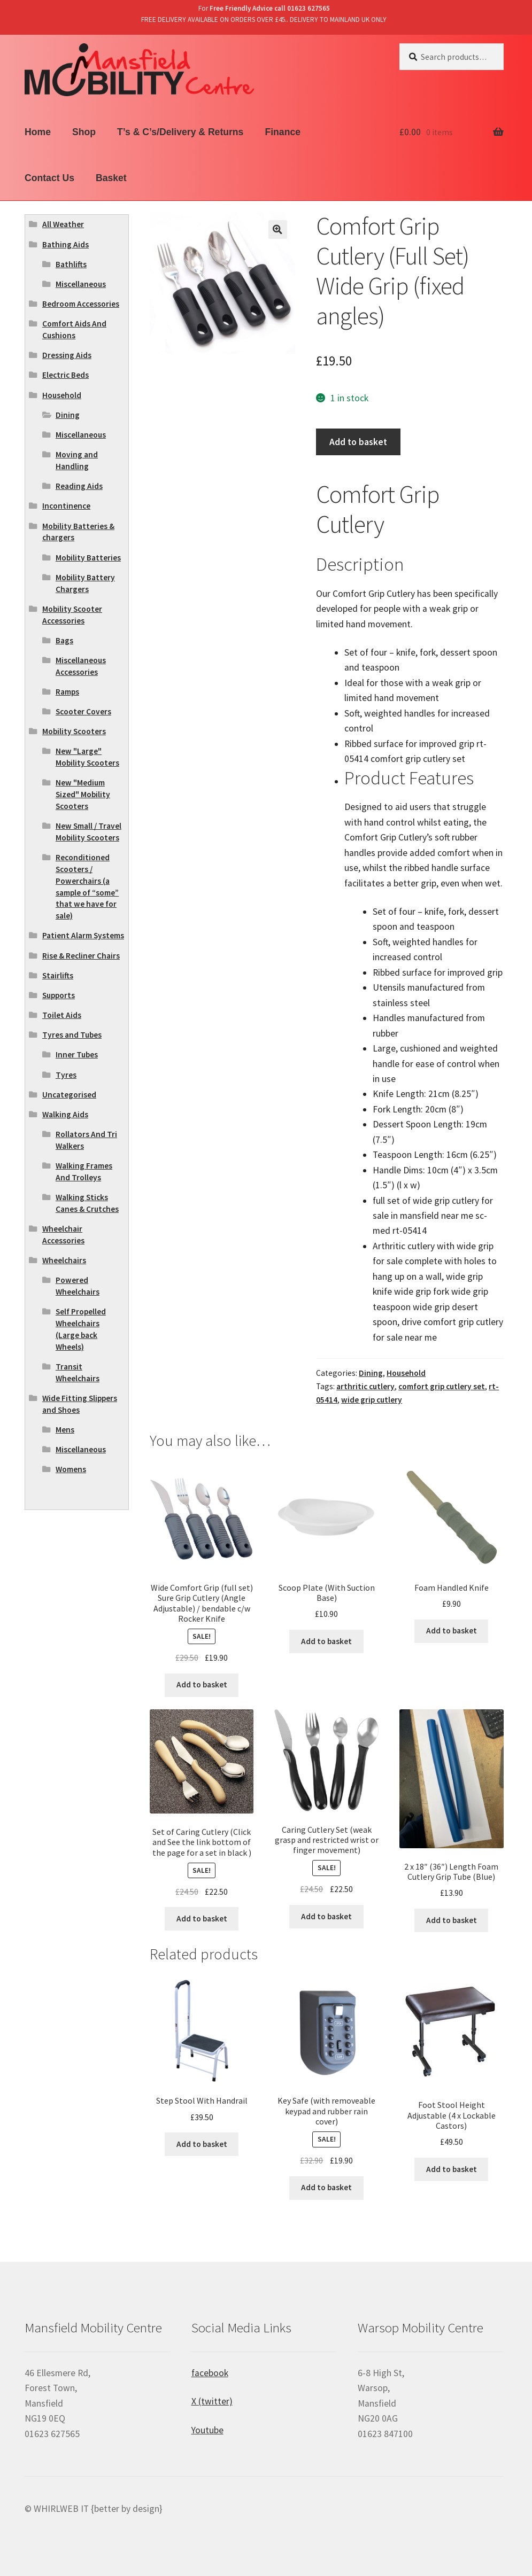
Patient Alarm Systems (83, 935)
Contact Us (49, 178)
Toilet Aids (61, 1015)
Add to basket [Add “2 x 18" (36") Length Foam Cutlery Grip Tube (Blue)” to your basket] (451, 1920)
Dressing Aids (66, 355)
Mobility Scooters (74, 731)
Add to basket (358, 442)
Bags (64, 640)
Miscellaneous (81, 284)
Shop (84, 132)
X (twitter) (212, 2401)
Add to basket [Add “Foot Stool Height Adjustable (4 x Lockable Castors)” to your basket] (451, 2169)
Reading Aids (79, 486)
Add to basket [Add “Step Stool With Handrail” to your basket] (201, 2144)
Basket (111, 178)
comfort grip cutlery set (441, 1386)
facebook (209, 2373)
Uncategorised (69, 1094)
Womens (71, 1469)
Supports (58, 995)
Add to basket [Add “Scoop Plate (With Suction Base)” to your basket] (326, 1641)
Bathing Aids (65, 244)
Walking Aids (65, 1114)
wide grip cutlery (371, 1400)
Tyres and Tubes (72, 1035)
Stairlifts (57, 975)
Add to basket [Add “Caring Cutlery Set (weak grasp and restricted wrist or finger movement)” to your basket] (326, 1916)
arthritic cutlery (365, 1386)
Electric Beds (65, 375)
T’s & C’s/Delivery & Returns (180, 132)
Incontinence (66, 506)
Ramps (67, 692)
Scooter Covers (83, 711)
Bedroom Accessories (80, 304)
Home (38, 132)
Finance (282, 132)
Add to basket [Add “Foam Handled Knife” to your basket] (451, 1630)
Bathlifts (71, 264)
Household (406, 1373)
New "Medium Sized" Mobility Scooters (83, 794)
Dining (371, 1373)
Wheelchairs (64, 1260)
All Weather (63, 224)
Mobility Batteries (88, 557)
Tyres (66, 1075)
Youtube (207, 2430)
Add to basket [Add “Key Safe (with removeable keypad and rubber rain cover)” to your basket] (326, 2187)
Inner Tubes (77, 1054)
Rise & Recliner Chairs (81, 956)
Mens (65, 1430)
